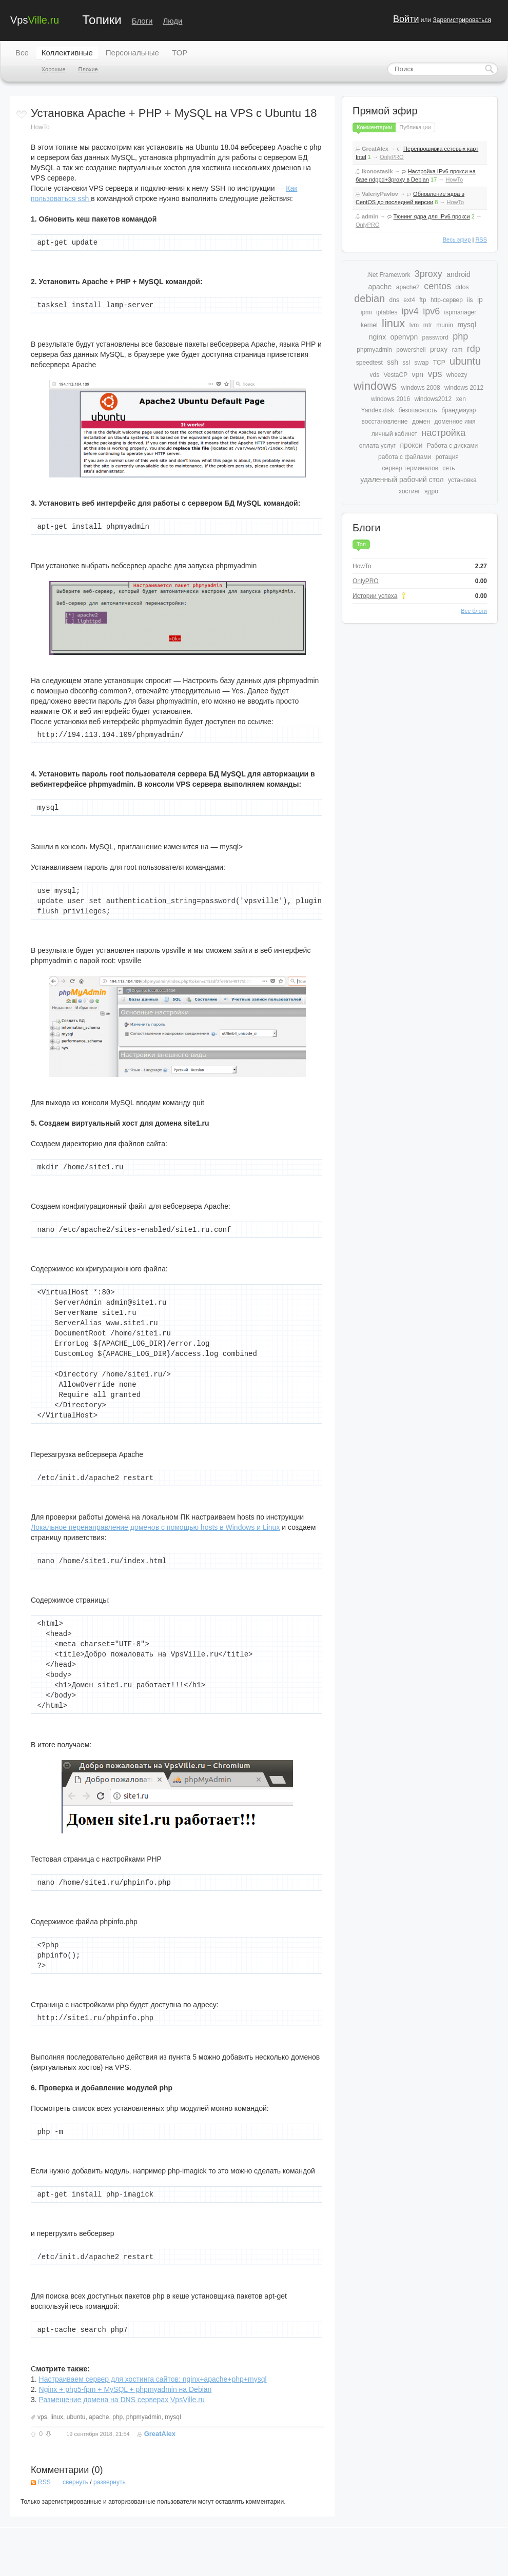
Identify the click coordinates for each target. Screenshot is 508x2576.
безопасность (417, 410)
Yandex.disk (377, 410)
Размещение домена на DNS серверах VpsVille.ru (122, 2399)
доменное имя (454, 421)
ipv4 (410, 311)
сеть (448, 468)
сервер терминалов (410, 468)
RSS (44, 2482)
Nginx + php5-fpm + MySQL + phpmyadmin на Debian (125, 2389)
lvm (414, 325)
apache (99, 2417)
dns (394, 300)
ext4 (409, 300)
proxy (438, 349)
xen (461, 399)
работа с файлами (404, 457)
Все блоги (474, 611)
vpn (418, 374)
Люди (173, 20)
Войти (406, 19)
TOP (180, 52)
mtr (427, 325)
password (435, 337)
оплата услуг (377, 445)
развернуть (109, 2482)
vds (374, 374)
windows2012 (433, 399)
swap (421, 362)
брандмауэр (458, 410)
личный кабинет (394, 433)
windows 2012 (463, 387)
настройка (444, 433)
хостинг (409, 491)
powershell (410, 349)
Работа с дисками (452, 445)
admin (370, 216)
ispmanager (460, 312)
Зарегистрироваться (462, 20)
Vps (34, 19)
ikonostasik (377, 171)
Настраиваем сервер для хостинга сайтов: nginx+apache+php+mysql (153, 2379)
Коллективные (67, 52)
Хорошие (54, 69)
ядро (431, 491)
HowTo (40, 127)
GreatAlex (159, 2434)
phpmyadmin (144, 2417)
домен (421, 421)
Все (22, 52)
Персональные (132, 52)
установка (462, 480)
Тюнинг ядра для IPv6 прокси (432, 216)
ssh (392, 362)
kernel (369, 325)
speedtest (369, 362)
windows (375, 386)
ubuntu (76, 2417)
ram (457, 349)
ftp (422, 300)
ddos (462, 287)
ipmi (366, 312)
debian (369, 298)
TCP (439, 362)
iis (470, 300)
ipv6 (431, 311)
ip (480, 299)
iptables (386, 312)
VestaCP (396, 374)
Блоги (142, 20)
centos (437, 286)
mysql (173, 2417)
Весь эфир (457, 239)
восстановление (385, 421)
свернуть (75, 2482)
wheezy (456, 374)
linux (56, 2417)
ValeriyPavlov (380, 194)
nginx (377, 337)
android (458, 274)
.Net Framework (388, 274)
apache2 (408, 287)
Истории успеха (375, 596)
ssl (406, 362)
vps (42, 2417)
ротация (447, 457)
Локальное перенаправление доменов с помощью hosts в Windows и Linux (155, 1527)
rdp (473, 349)
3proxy (428, 274)
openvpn (404, 337)
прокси (411, 445)
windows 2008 (420, 387)
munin (444, 325)
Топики (101, 20)
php (117, 2417)
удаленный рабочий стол (401, 479)
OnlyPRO (391, 157)
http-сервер (447, 300)
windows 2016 (390, 399)
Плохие (88, 69)
